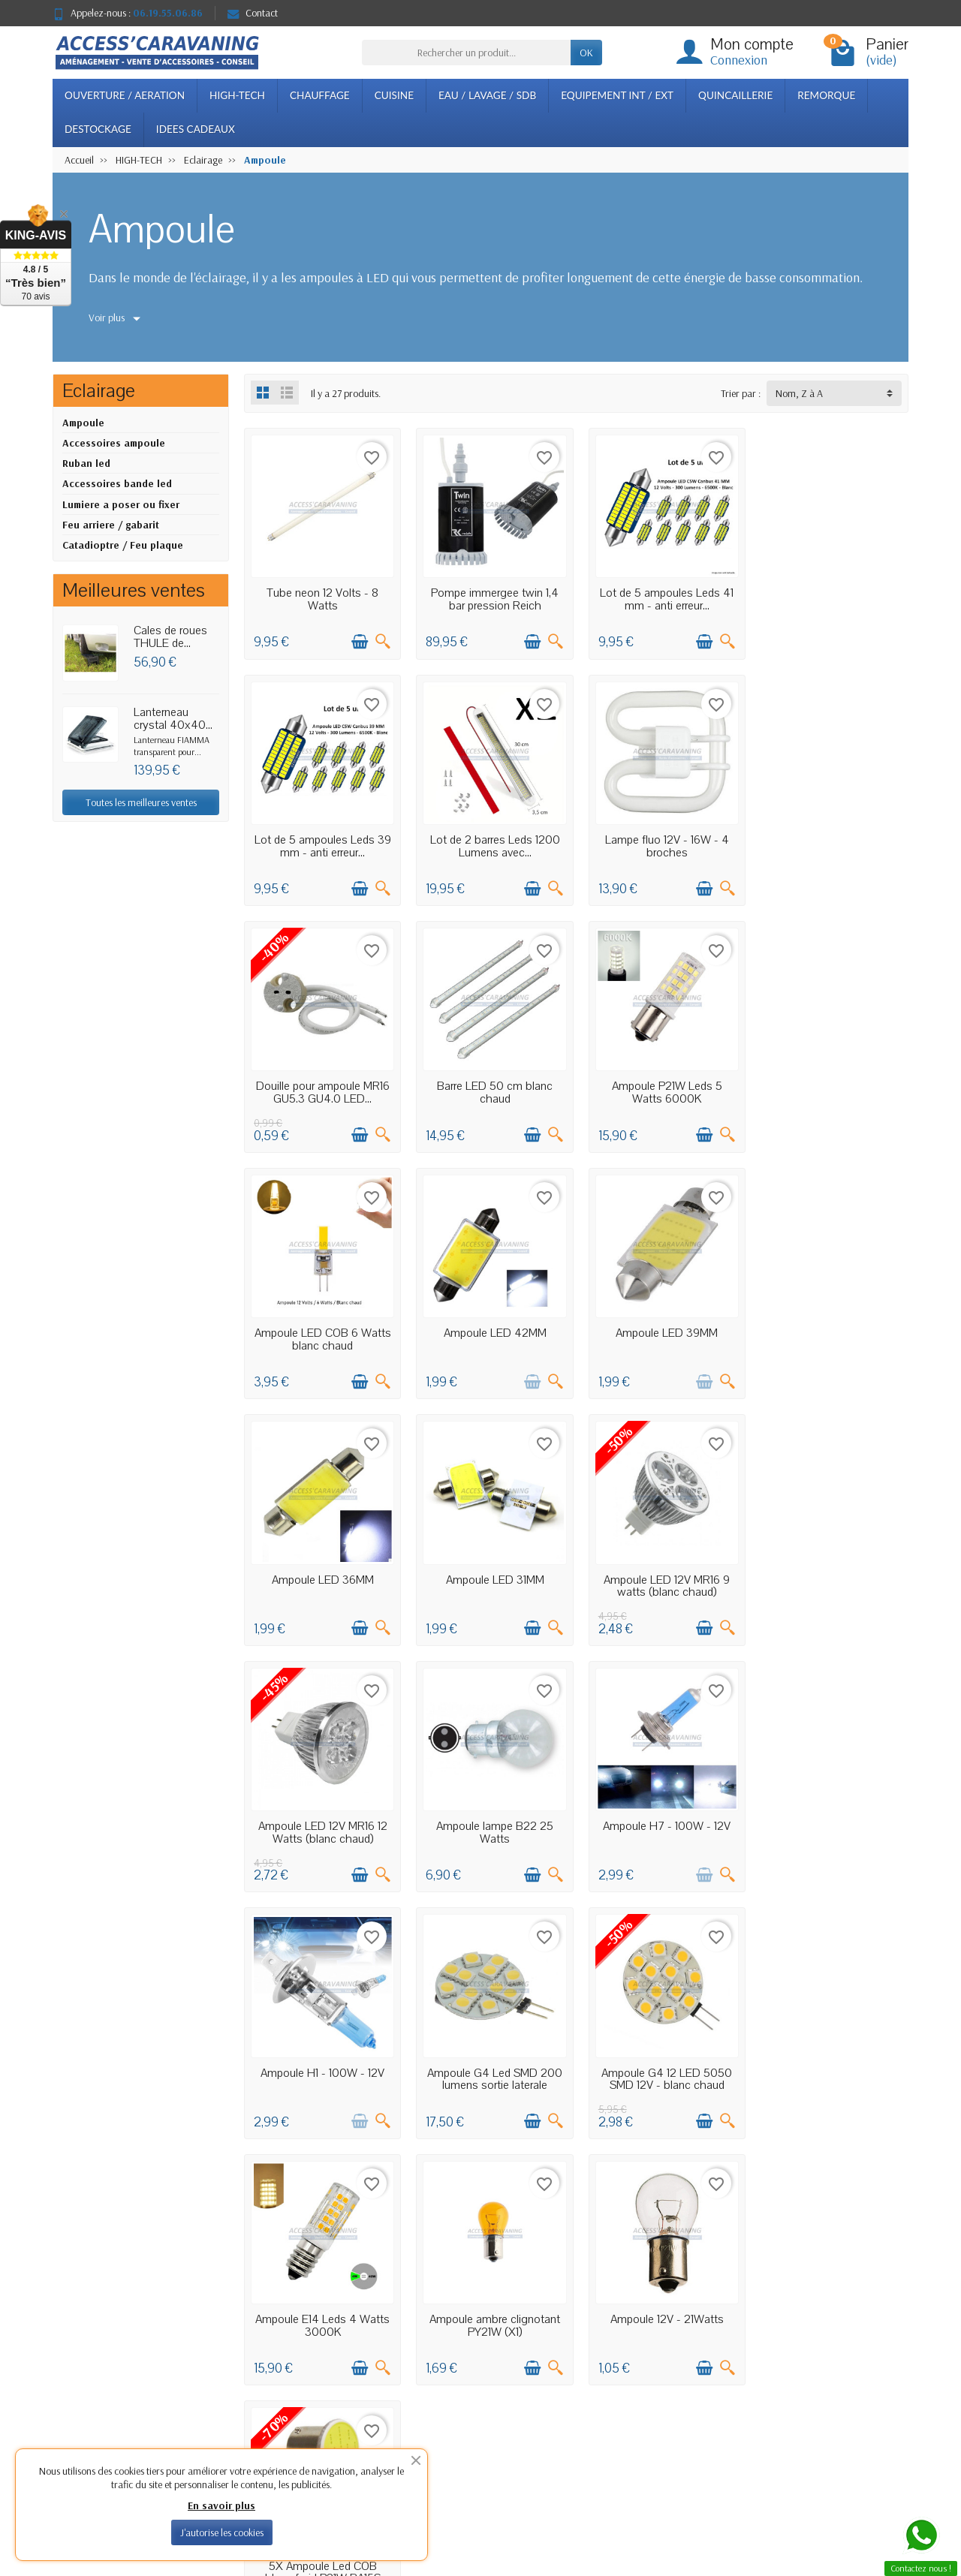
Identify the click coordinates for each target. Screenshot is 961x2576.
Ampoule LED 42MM (661, 1079)
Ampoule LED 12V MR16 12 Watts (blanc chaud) (831, 1330)
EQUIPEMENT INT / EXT (617, 95)
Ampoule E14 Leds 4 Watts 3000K (491, 1819)
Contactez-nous (648, 2411)
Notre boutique (647, 2372)
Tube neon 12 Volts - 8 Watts (322, 597)
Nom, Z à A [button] (799, 393)
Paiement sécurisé (312, 2392)
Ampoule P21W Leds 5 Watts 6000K (322, 1085)
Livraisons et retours (316, 2354)
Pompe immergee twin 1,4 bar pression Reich (491, 597)
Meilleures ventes (479, 2392)
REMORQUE (826, 95)
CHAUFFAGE (320, 95)
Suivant (883, 2153)
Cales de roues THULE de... (170, 637)
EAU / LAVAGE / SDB (487, 95)
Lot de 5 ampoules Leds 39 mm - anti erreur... (831, 597)
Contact (252, 13)
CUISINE (394, 95)
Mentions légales (649, 2354)
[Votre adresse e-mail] (450, 2483)
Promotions (468, 2354)
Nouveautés (469, 2372)
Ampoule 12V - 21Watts (830, 1812)
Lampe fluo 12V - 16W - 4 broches (491, 841)
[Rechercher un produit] (466, 52)
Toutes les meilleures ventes (141, 802)
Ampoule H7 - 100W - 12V (491, 1568)
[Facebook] (849, 2504)
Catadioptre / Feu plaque (122, 545)
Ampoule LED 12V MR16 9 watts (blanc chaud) (661, 1330)
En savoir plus (221, 2505)
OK (586, 52)
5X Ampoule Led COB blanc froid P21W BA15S (321, 2063)
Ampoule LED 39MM (831, 1079)
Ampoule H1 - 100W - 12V (661, 1568)
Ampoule (83, 422)
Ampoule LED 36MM (321, 1324)
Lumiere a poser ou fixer (120, 504)
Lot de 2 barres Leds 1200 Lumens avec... (322, 841)
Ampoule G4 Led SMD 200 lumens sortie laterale (831, 1574)
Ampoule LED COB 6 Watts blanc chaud (491, 1085)
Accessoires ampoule (113, 443)
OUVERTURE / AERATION (125, 95)
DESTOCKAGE (98, 129)
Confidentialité (306, 2372)
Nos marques (472, 2411)
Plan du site (639, 2392)
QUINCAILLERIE (735, 95)
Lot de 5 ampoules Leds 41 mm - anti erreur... (661, 597)
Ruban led (86, 463)
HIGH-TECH (237, 95)
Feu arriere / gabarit (110, 524)
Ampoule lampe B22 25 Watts (321, 1574)
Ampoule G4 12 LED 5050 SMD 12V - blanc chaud (321, 1819)
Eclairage (98, 391)
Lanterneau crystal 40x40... (173, 718)
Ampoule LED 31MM (491, 1324)
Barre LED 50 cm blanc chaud (831, 841)
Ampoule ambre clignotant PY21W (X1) (661, 1819)
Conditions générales (318, 2411)
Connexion (738, 59)
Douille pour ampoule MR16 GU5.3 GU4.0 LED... (661, 841)
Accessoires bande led (117, 483)
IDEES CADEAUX (195, 129)
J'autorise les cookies (222, 2532)
